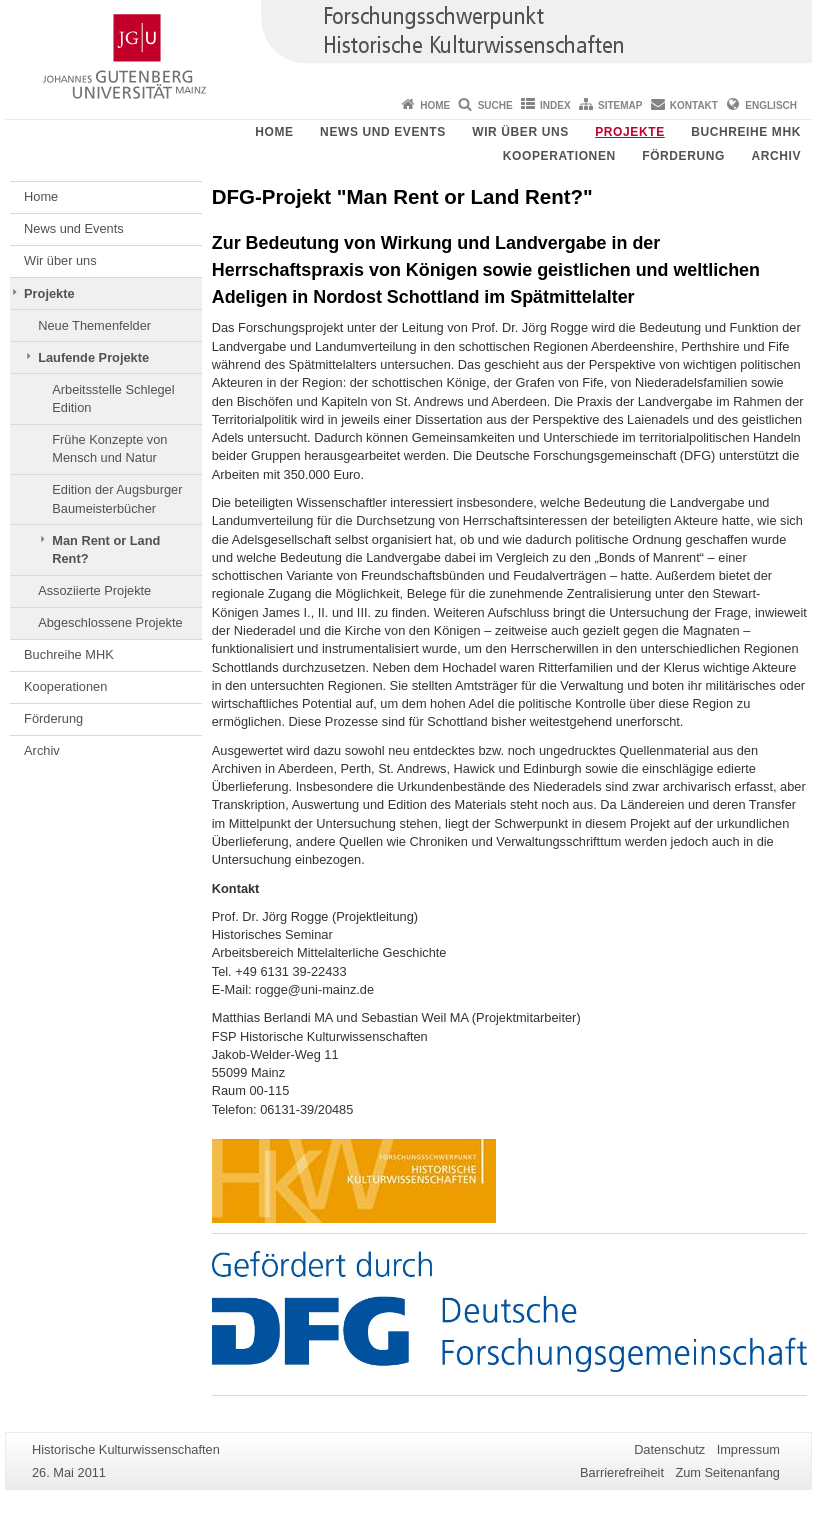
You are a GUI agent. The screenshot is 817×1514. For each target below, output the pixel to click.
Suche (495, 105)
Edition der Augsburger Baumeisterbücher (117, 498)
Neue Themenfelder (94, 325)
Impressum (748, 1449)
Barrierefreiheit (622, 1472)
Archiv (776, 156)
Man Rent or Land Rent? (106, 549)
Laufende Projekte (93, 357)
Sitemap (620, 105)
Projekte (629, 132)
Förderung (683, 156)
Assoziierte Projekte (94, 590)
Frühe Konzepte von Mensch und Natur (109, 448)
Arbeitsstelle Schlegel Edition (113, 398)
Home (435, 105)
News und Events (383, 132)
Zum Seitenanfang (727, 1472)
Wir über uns (520, 132)
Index (555, 105)
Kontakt (694, 105)
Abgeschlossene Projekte (110, 622)
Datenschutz (669, 1449)
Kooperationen (559, 156)
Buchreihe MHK (746, 132)
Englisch (771, 105)
